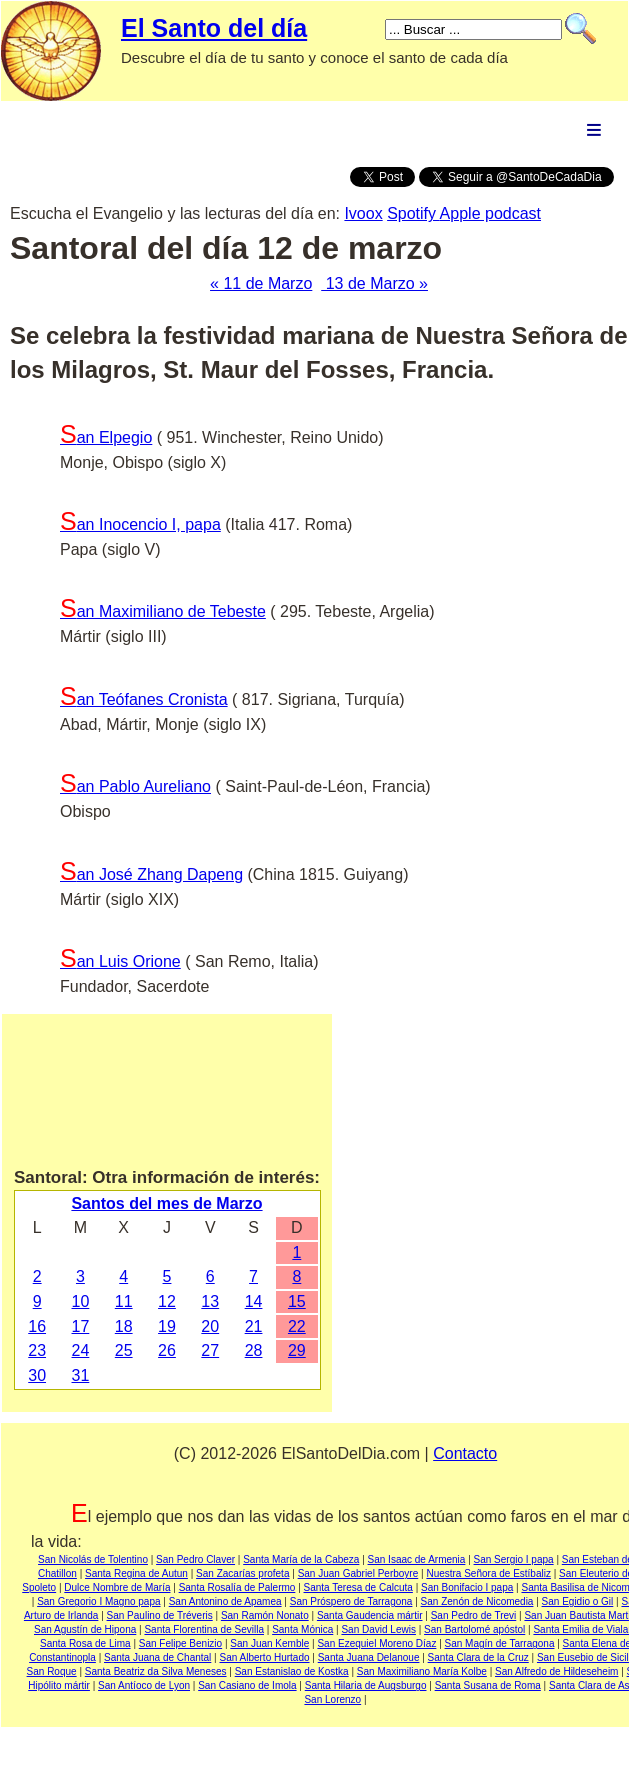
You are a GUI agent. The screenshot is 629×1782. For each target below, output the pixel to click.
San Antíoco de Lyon (144, 1685)
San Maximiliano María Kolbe (422, 1671)
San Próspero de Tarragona (351, 1601)
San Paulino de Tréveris (160, 1615)
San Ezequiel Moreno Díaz (376, 1643)
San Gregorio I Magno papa (98, 1601)
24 (81, 1350)
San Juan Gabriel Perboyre (358, 1573)
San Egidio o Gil (578, 1601)
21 (254, 1326)
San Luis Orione (120, 961)
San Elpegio (106, 437)
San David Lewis (378, 1629)
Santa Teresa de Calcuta (358, 1587)
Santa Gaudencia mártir (370, 1615)
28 (254, 1350)
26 (167, 1350)
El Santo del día (214, 28)
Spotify (413, 213)
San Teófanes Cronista (144, 699)
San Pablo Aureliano (135, 786)
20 (210, 1326)
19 (167, 1326)
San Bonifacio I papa (467, 1587)
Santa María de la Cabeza (301, 1559)
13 (210, 1301)
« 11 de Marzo (261, 283)
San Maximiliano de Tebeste (163, 611)
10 (81, 1301)
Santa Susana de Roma (488, 1685)
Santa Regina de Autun (136, 1573)
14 (254, 1301)
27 (210, 1350)
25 (124, 1350)
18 (124, 1326)
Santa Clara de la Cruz (478, 1657)
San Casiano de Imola (247, 1685)
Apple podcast (490, 213)
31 (81, 1375)
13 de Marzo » (374, 283)
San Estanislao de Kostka (292, 1671)
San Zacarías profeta (242, 1573)
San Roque (52, 1671)
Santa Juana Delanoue (369, 1657)
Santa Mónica (302, 1629)
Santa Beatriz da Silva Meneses (156, 1671)
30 (37, 1375)
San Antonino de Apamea (225, 1601)
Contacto (465, 1453)
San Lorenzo (332, 1699)
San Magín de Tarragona (500, 1643)
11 (124, 1301)
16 (37, 1326)
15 (297, 1301)
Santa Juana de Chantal (157, 1657)
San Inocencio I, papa (140, 524)
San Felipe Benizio (180, 1643)
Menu (594, 129)
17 (81, 1326)
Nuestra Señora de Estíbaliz (488, 1573)
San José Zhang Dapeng (151, 874)
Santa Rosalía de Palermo (237, 1587)
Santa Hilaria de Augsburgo (366, 1685)
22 (297, 1326)
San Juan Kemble (269, 1643)
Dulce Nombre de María (117, 1587)
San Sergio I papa (514, 1559)
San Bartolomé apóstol (474, 1629)
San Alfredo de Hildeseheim (556, 1671)
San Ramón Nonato (265, 1615)
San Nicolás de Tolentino (93, 1559)
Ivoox (363, 213)
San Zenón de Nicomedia (477, 1601)
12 (167, 1301)
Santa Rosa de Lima (85, 1643)
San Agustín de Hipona (85, 1629)
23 (37, 1350)
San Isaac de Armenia (417, 1559)
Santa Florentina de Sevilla (204, 1629)
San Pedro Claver (195, 1559)
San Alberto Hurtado (264, 1657)
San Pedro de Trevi (474, 1615)
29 (297, 1350)
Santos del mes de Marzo (166, 1203)
